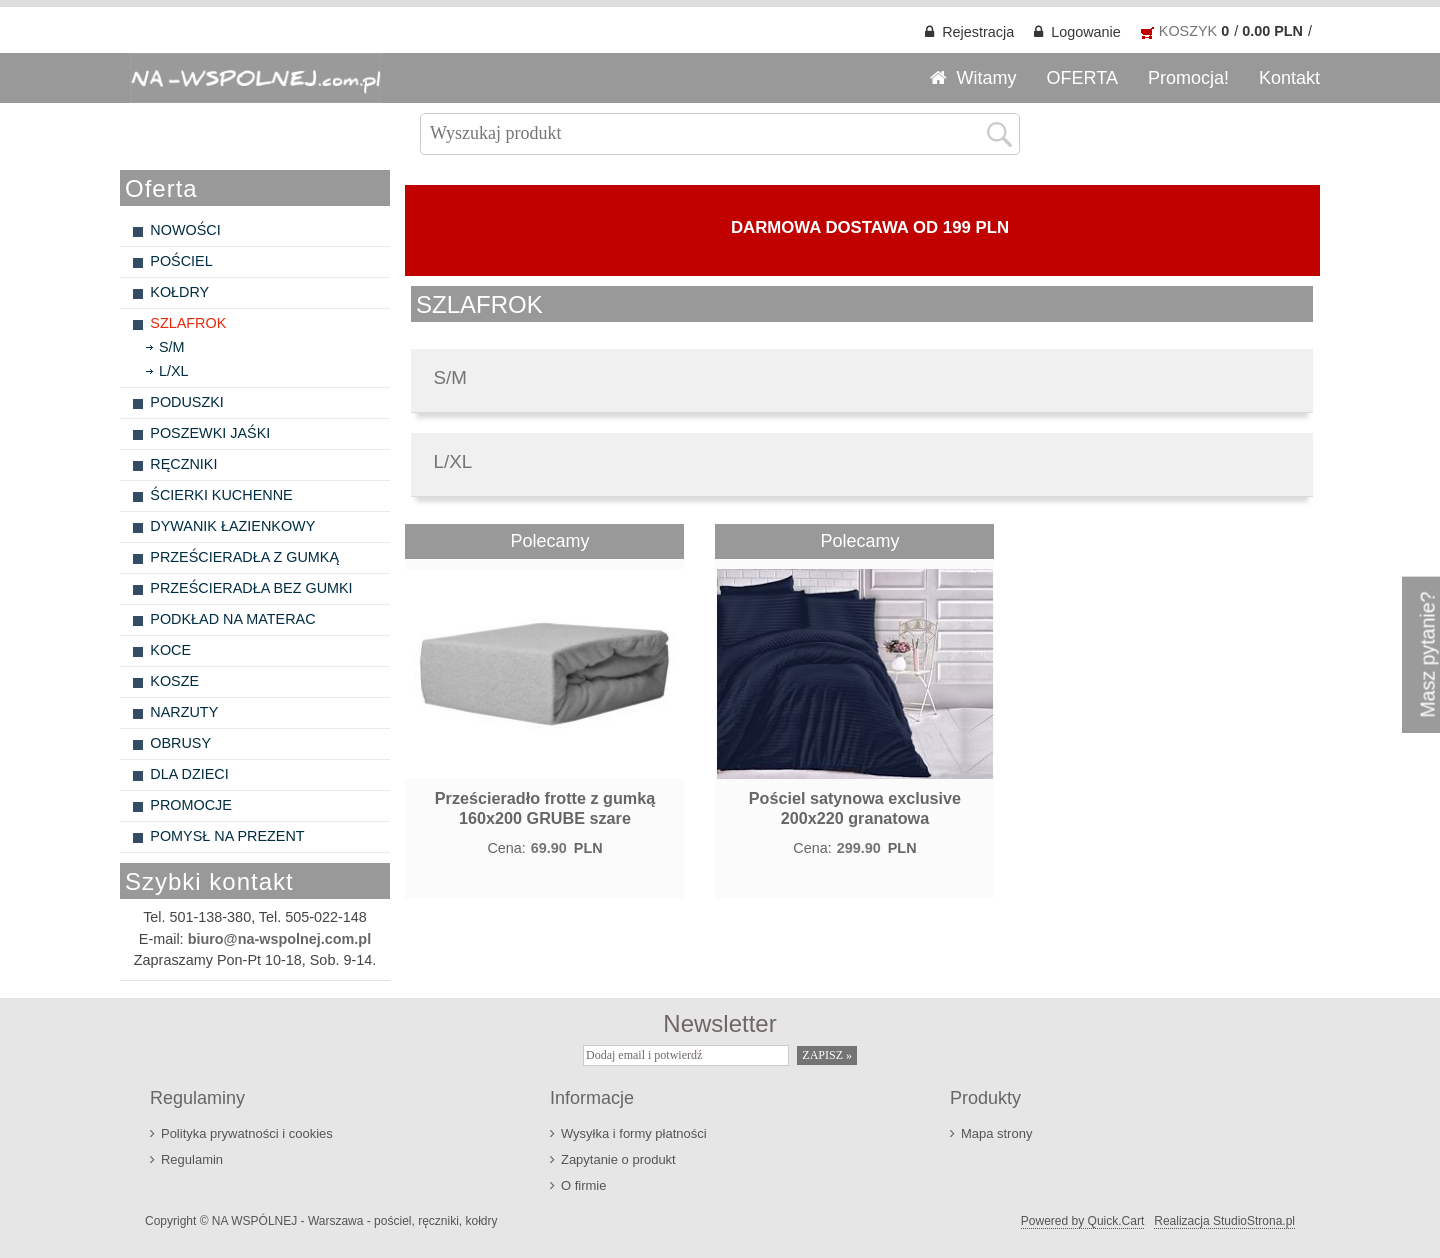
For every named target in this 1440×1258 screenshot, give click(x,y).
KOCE (170, 650)
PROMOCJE (191, 805)
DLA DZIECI (189, 774)
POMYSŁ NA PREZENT (227, 836)
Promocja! (1188, 78)
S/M (172, 347)
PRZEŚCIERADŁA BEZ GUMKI (251, 588)
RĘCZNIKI (183, 464)
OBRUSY (180, 743)
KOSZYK (1188, 31)
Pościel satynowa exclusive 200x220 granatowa (855, 808)
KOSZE (174, 681)
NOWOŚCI (185, 230)
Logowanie (1086, 32)
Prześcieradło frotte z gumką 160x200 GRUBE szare (545, 808)
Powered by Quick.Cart (1082, 1221)
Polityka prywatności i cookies (247, 1133)
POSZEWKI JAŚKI (210, 433)
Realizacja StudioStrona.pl (1224, 1221)
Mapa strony (996, 1133)
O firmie (583, 1185)
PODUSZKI (187, 402)
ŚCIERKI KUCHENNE (221, 495)
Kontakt (1289, 78)
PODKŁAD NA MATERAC (232, 619)
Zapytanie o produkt (618, 1159)
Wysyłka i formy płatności (634, 1133)
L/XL (174, 371)
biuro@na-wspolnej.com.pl (280, 939)
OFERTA (1082, 78)
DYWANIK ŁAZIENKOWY (232, 526)
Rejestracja (978, 32)
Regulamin (192, 1159)
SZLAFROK (188, 323)
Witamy (987, 78)
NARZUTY (184, 712)
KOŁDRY (179, 292)
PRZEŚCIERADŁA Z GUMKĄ (244, 557)
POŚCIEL (181, 261)
